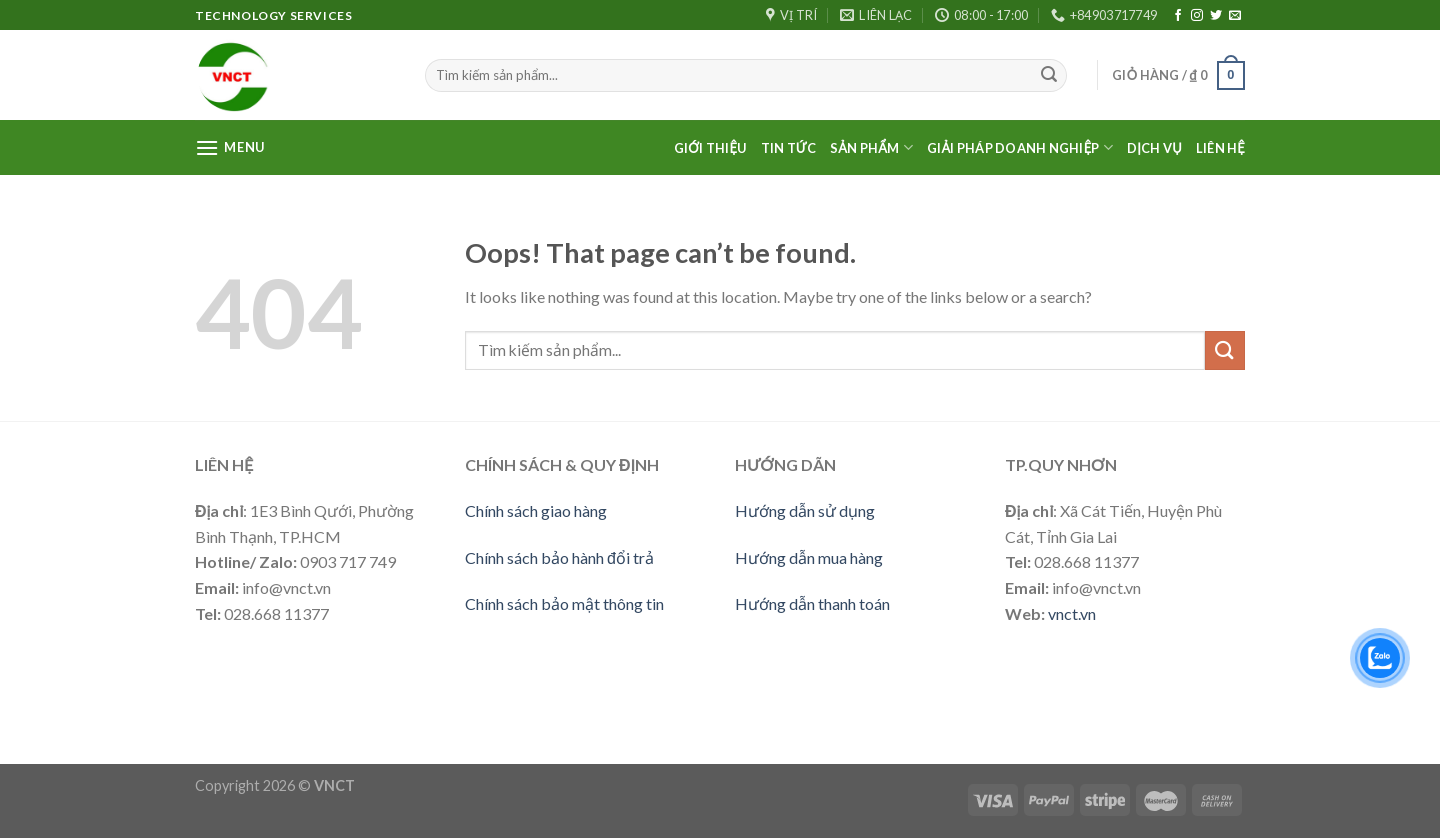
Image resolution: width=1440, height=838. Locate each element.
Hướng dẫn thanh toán (812, 603)
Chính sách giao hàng (536, 510)
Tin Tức (789, 148)
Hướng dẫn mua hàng (809, 557)
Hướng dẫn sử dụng (805, 510)
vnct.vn (1072, 613)
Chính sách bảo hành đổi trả (559, 557)
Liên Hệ (1220, 148)
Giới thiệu (710, 148)
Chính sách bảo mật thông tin (564, 603)
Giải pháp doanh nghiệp (1020, 147)
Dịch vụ (1154, 148)
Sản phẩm (871, 147)
